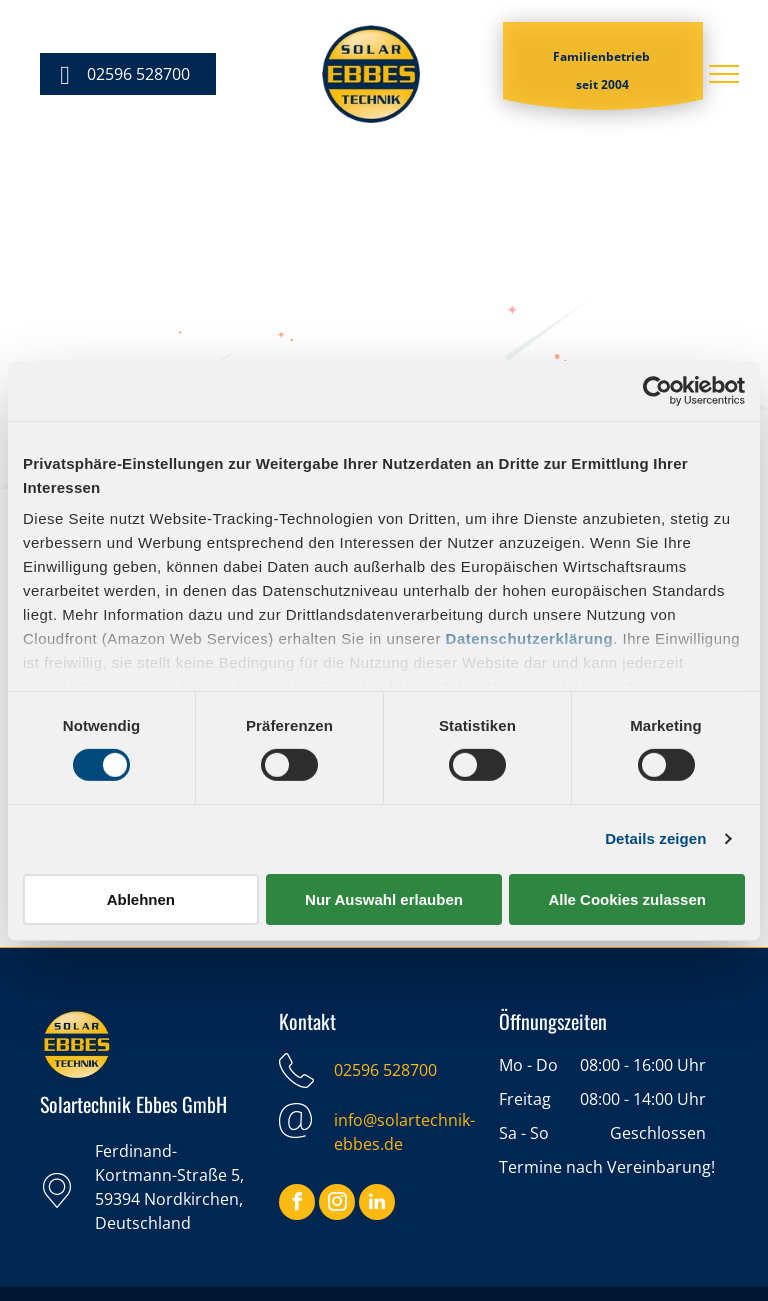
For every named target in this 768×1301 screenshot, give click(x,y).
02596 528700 (385, 1070)
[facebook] (297, 1204)
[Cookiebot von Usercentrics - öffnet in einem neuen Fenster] (657, 390)
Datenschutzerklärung (530, 638)
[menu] (724, 74)
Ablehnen (141, 899)
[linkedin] (377, 1204)
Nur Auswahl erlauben (384, 899)
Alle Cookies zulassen (627, 899)
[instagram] (337, 1204)
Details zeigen (655, 838)
